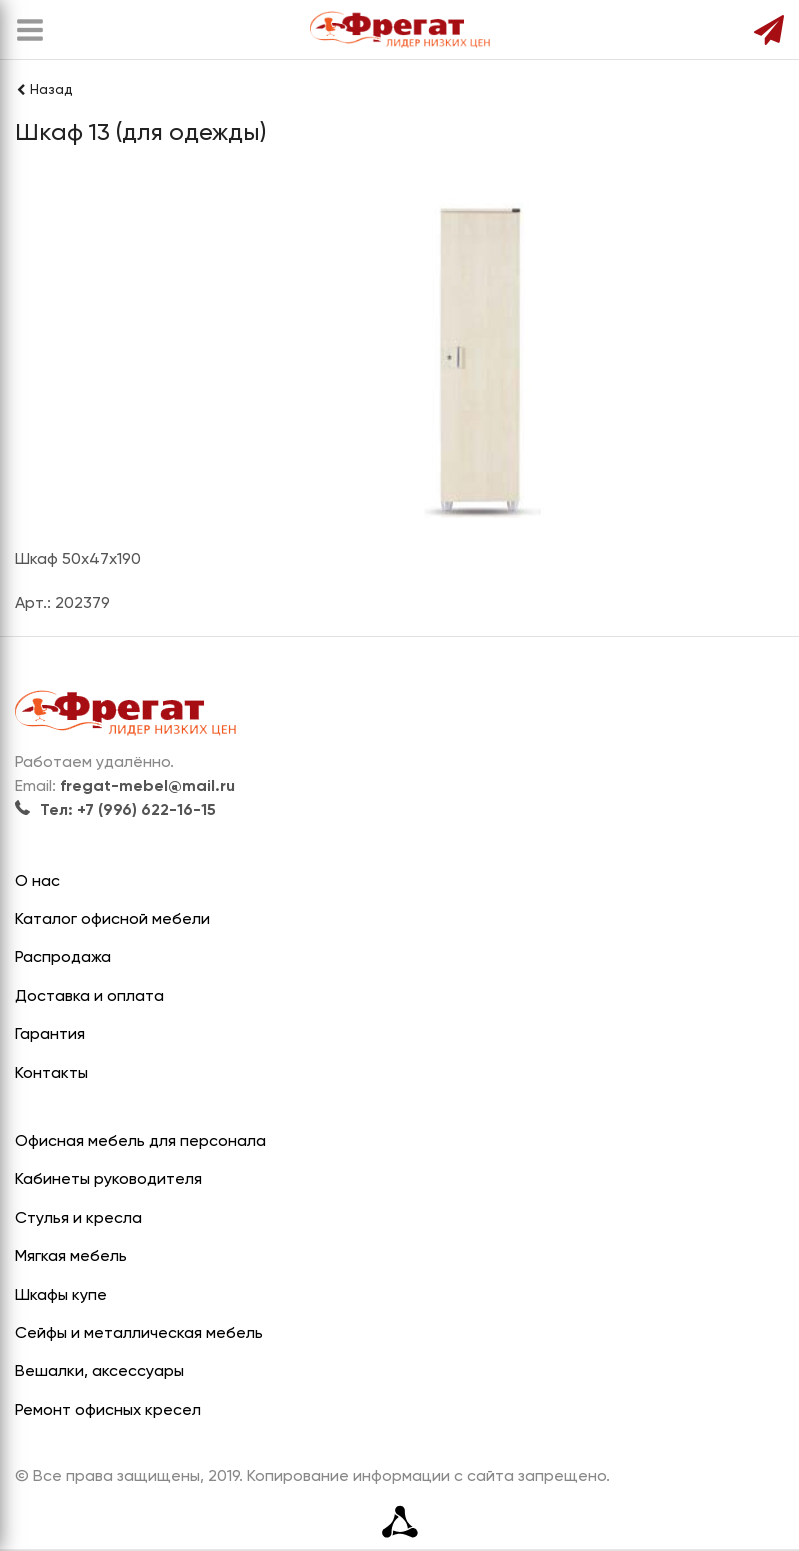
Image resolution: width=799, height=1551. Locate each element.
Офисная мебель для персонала (140, 1142)
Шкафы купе (61, 1296)
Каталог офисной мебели (112, 920)
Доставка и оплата (89, 997)
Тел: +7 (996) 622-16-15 (115, 811)
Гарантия (50, 1035)
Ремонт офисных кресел (108, 1411)
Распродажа (63, 958)
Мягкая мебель (71, 1257)
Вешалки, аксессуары (99, 1372)
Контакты (51, 1074)
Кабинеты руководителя (108, 1180)
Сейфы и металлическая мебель (139, 1334)
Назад (44, 90)
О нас (37, 882)
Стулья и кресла (78, 1219)
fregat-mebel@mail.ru (147, 787)
